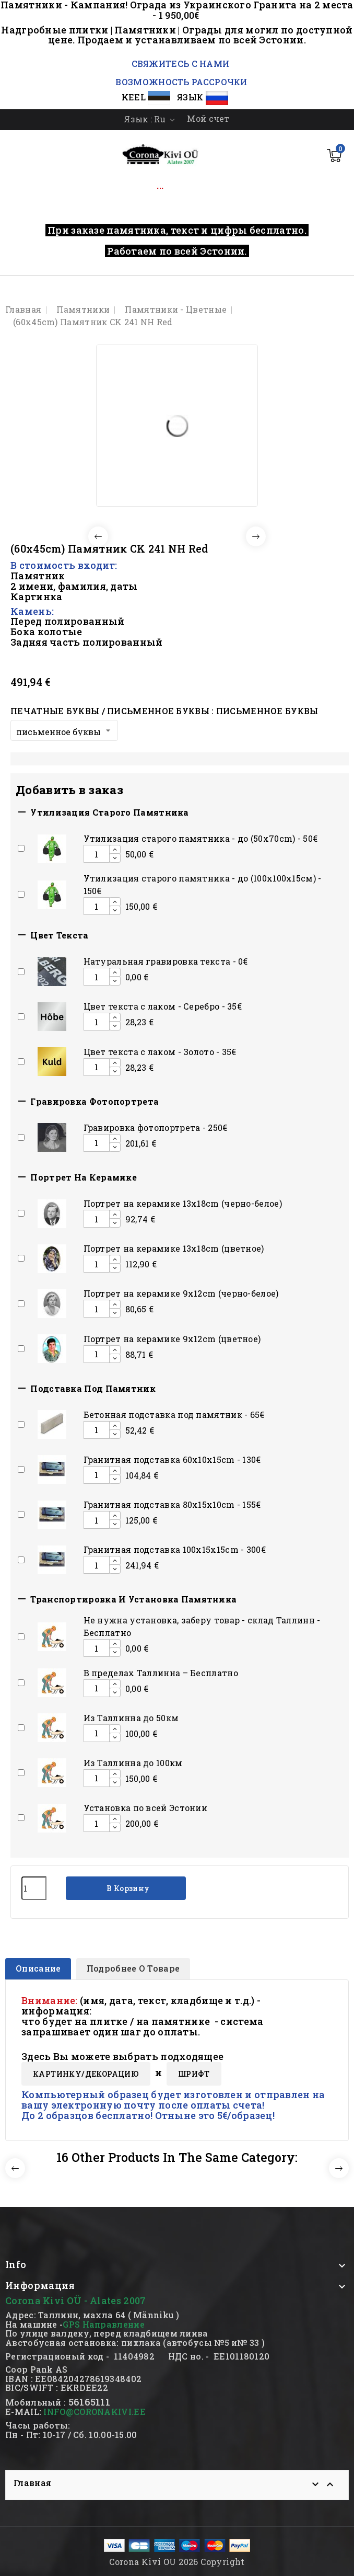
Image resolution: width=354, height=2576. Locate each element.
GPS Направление (104, 2324)
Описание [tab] (38, 1968)
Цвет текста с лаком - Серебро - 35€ (163, 1006)
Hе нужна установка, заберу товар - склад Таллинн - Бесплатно (202, 1626)
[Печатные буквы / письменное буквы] (64, 730)
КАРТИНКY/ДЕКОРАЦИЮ (86, 2074)
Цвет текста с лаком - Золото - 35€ (160, 1051)
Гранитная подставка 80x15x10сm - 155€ (172, 1504)
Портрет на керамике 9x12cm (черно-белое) (181, 1293)
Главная (32, 2482)
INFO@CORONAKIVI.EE (94, 2411)
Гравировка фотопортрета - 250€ (156, 1127)
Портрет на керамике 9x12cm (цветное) (172, 1338)
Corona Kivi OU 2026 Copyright (177, 2561)
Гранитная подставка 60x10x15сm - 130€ (172, 1459)
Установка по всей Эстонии (146, 1807)
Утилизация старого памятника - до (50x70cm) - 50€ (201, 838)
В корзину (127, 1888)
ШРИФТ (194, 2074)
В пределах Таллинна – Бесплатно (161, 1672)
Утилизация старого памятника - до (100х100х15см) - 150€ (203, 884)
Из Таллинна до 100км (133, 1762)
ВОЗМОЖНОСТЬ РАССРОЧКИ (181, 81)
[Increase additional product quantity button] (115, 849)
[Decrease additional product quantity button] (115, 858)
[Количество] (33, 1888)
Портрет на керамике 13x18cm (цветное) (174, 1248)
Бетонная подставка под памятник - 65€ (174, 1414)
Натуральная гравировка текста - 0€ (166, 961)
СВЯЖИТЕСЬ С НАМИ (179, 63)
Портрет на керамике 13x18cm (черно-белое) (183, 1203)
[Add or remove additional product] (21, 848)
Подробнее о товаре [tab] (133, 1968)
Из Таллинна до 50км (131, 1717)
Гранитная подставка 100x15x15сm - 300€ (175, 1549)
